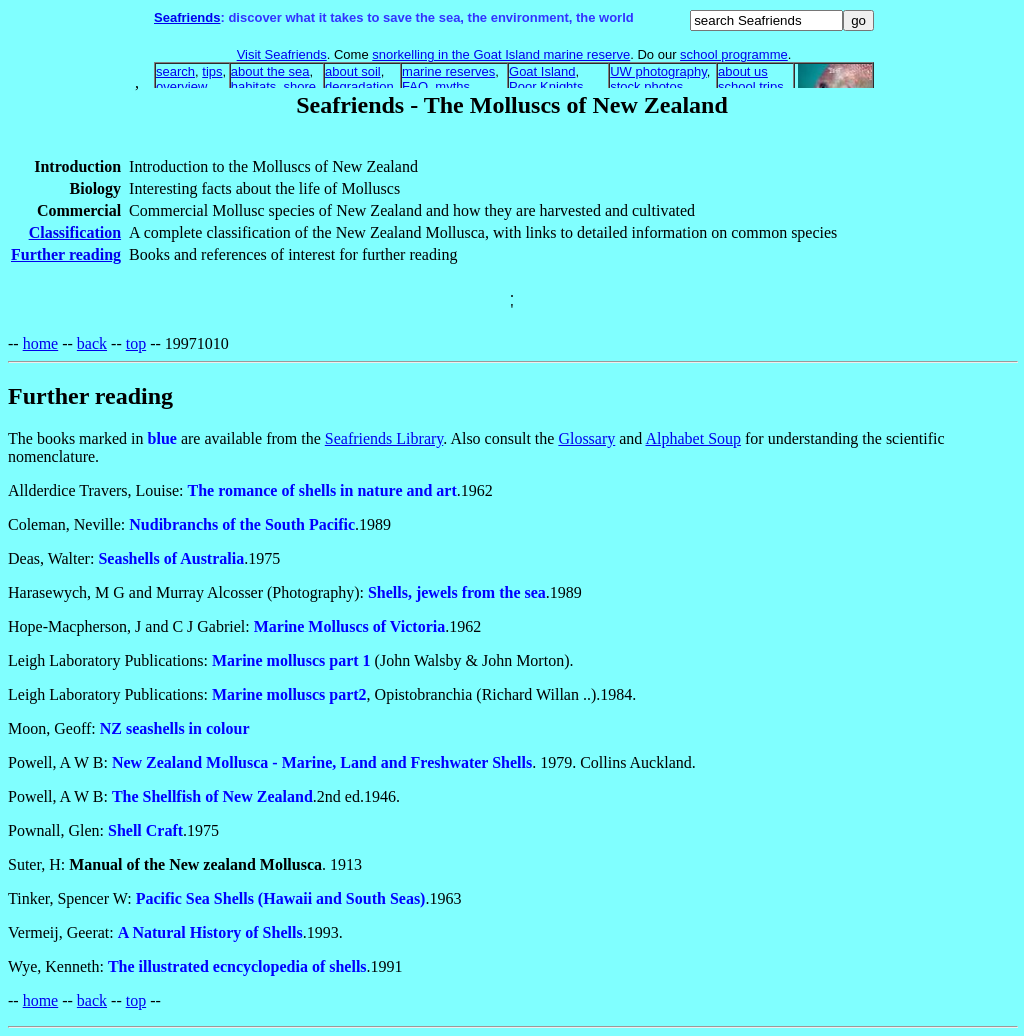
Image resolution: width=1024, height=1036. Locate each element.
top (136, 343)
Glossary (586, 438)
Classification (75, 232)
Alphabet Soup (693, 438)
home (41, 343)
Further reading (66, 254)
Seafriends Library (384, 438)
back (92, 343)
